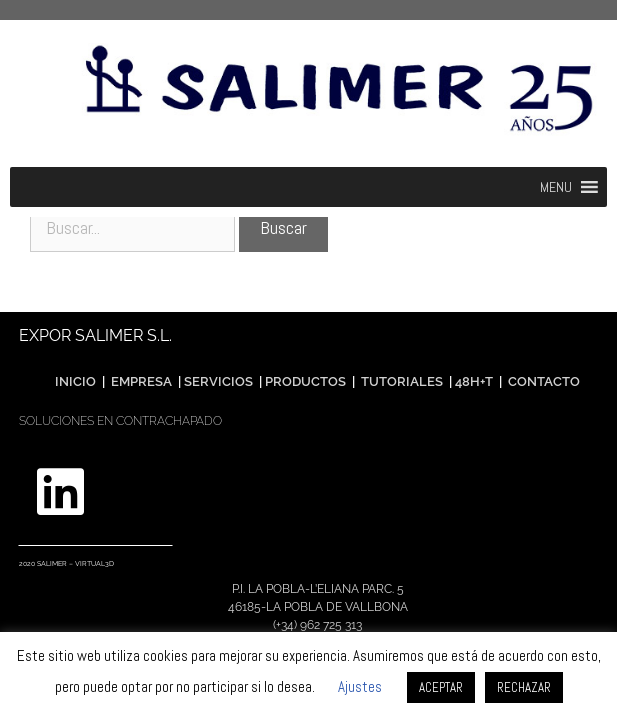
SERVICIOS (218, 381)
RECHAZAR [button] (524, 687)
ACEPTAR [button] (441, 687)
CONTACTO (544, 381)
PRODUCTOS (307, 381)
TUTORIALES (400, 381)
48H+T (474, 381)
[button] (556, 187)
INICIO (75, 381)
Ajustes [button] (360, 686)
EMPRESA (141, 381)
